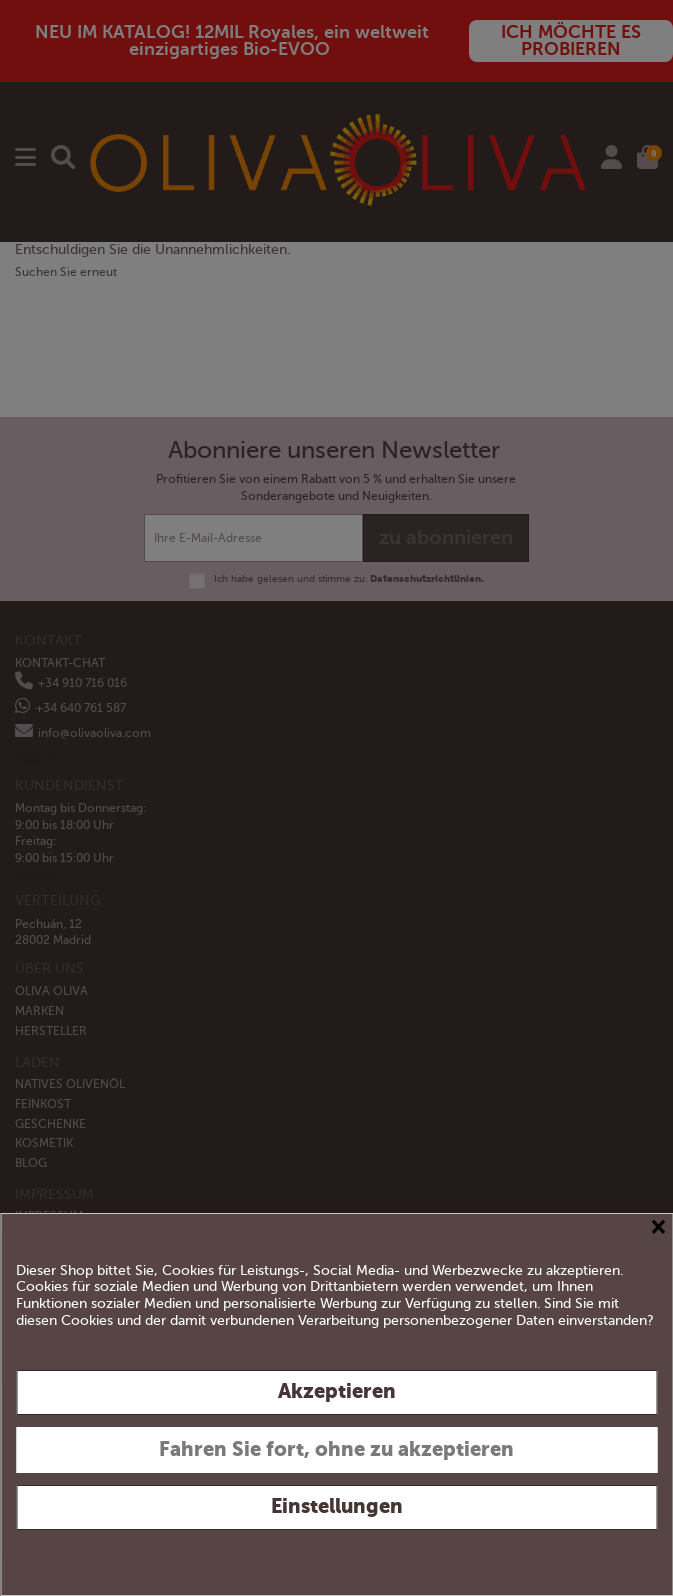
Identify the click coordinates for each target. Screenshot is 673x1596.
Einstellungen (337, 1506)
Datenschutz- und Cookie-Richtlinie (542, 1555)
